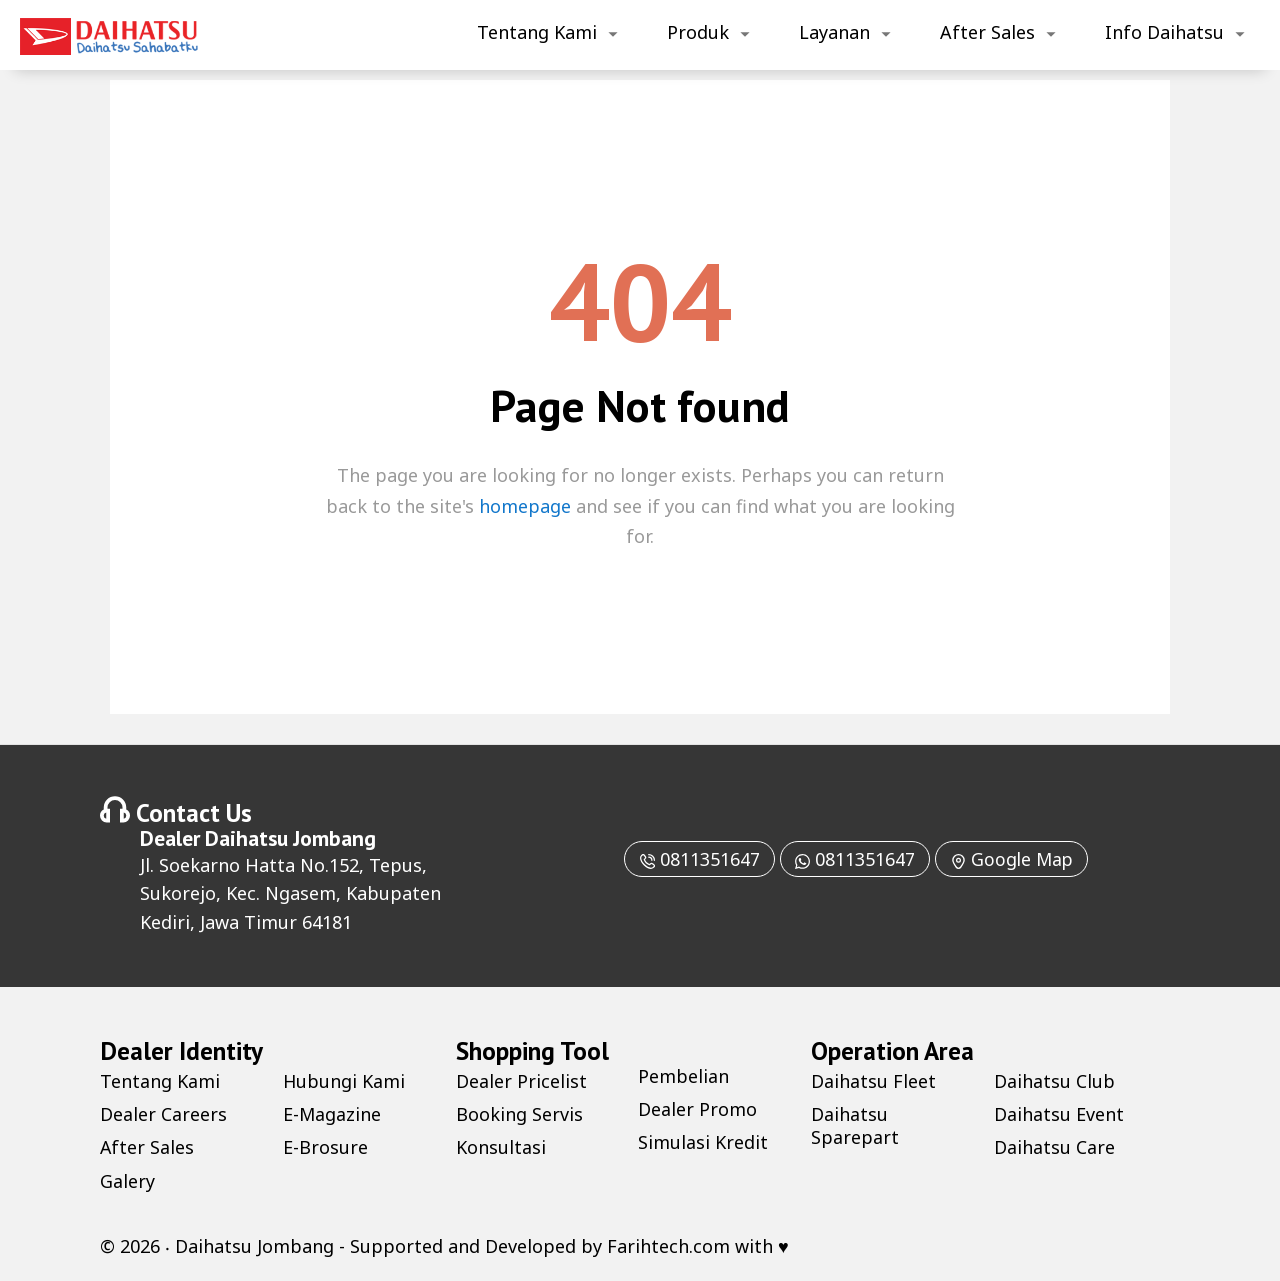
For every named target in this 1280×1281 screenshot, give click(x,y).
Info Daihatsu (1164, 32)
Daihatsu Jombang (290, 838)
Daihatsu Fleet (873, 1081)
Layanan (834, 32)
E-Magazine (332, 1114)
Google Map (1013, 859)
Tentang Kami (537, 32)
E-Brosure (325, 1147)
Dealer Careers (163, 1114)
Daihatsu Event (1059, 1114)
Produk (698, 32)
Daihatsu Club (1054, 1081)
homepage (525, 506)
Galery (127, 1181)
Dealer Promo (697, 1109)
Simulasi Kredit (703, 1142)
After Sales (987, 32)
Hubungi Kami (344, 1081)
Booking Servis (519, 1114)
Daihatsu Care (1054, 1147)
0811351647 (697, 859)
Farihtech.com (668, 1246)
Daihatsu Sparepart (855, 1125)
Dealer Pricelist (521, 1081)
